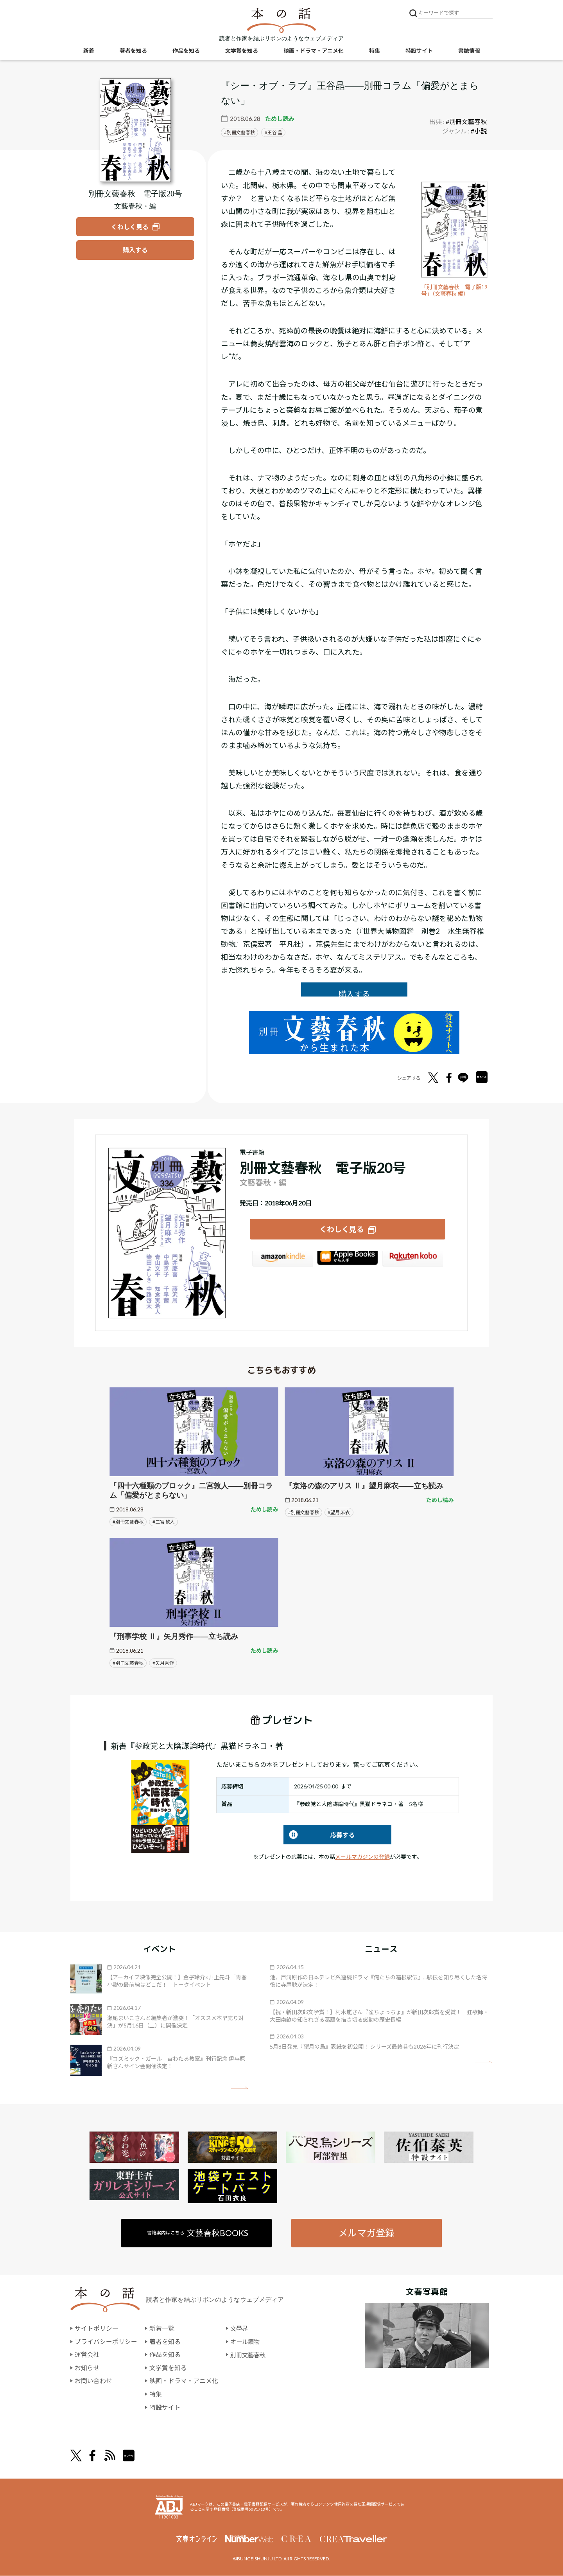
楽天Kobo (412, 1260)
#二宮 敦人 (163, 1522)
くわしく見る (341, 1228)
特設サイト (419, 51)
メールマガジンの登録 (362, 1856)
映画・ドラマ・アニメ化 (313, 51)
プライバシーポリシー (106, 2342)
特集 (374, 51)
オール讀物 (246, 2342)
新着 (88, 51)
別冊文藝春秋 (241, 132)
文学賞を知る (241, 51)
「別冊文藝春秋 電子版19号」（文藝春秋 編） (453, 290)
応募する (319, 1834)
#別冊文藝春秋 (466, 121)
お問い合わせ (93, 2381)
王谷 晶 (274, 132)
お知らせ (87, 2368)
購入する (354, 993)
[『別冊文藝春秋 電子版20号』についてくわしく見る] (135, 130)
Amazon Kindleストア (282, 1260)
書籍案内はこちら (198, 2233)
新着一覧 (161, 2328)
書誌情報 (469, 51)
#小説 (479, 131)
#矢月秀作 (163, 1663)
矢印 (239, 2088)
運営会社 (87, 2354)
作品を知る (186, 51)
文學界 (239, 2328)
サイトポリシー (96, 2328)
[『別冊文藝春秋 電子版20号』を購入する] (135, 250)
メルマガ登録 (366, 2232)
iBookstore (347, 1260)
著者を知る (133, 51)
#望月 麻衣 (339, 1512)
